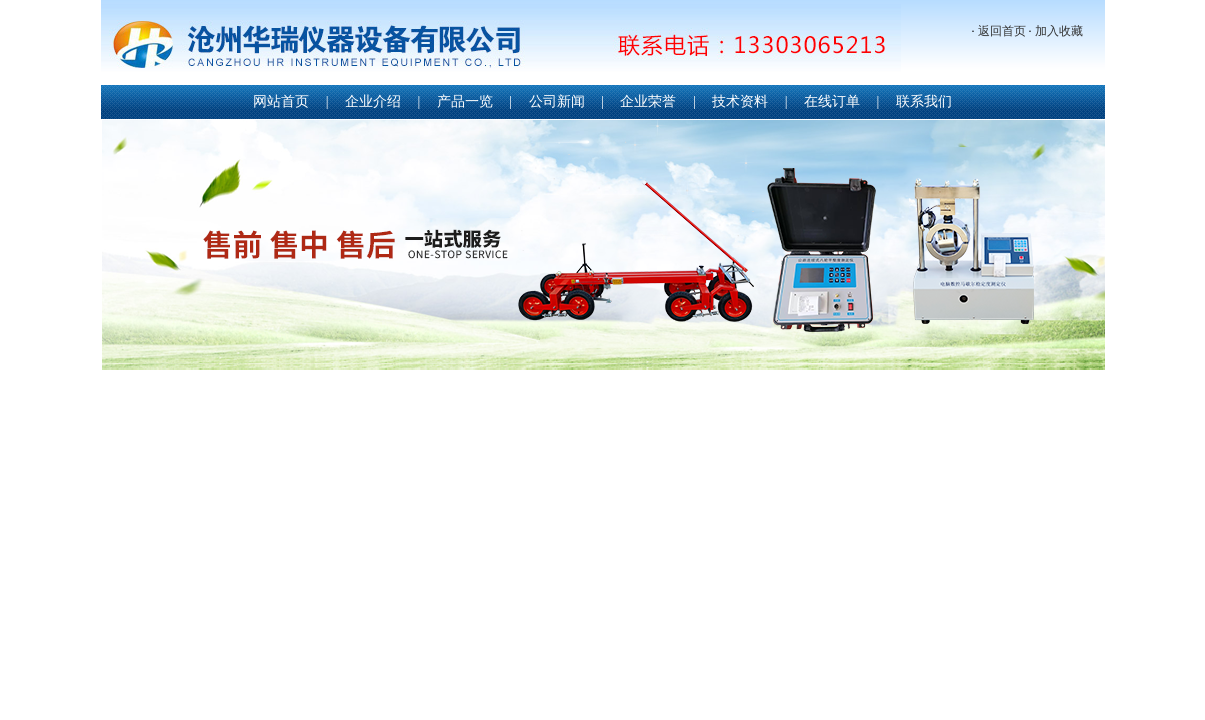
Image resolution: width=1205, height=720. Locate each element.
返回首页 (1002, 31)
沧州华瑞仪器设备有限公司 (501, 44)
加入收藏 (1059, 31)
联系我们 (924, 101)
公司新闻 (557, 101)
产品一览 (465, 101)
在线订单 (832, 101)
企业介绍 (373, 101)
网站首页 (281, 101)
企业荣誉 (648, 101)
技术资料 (740, 101)
